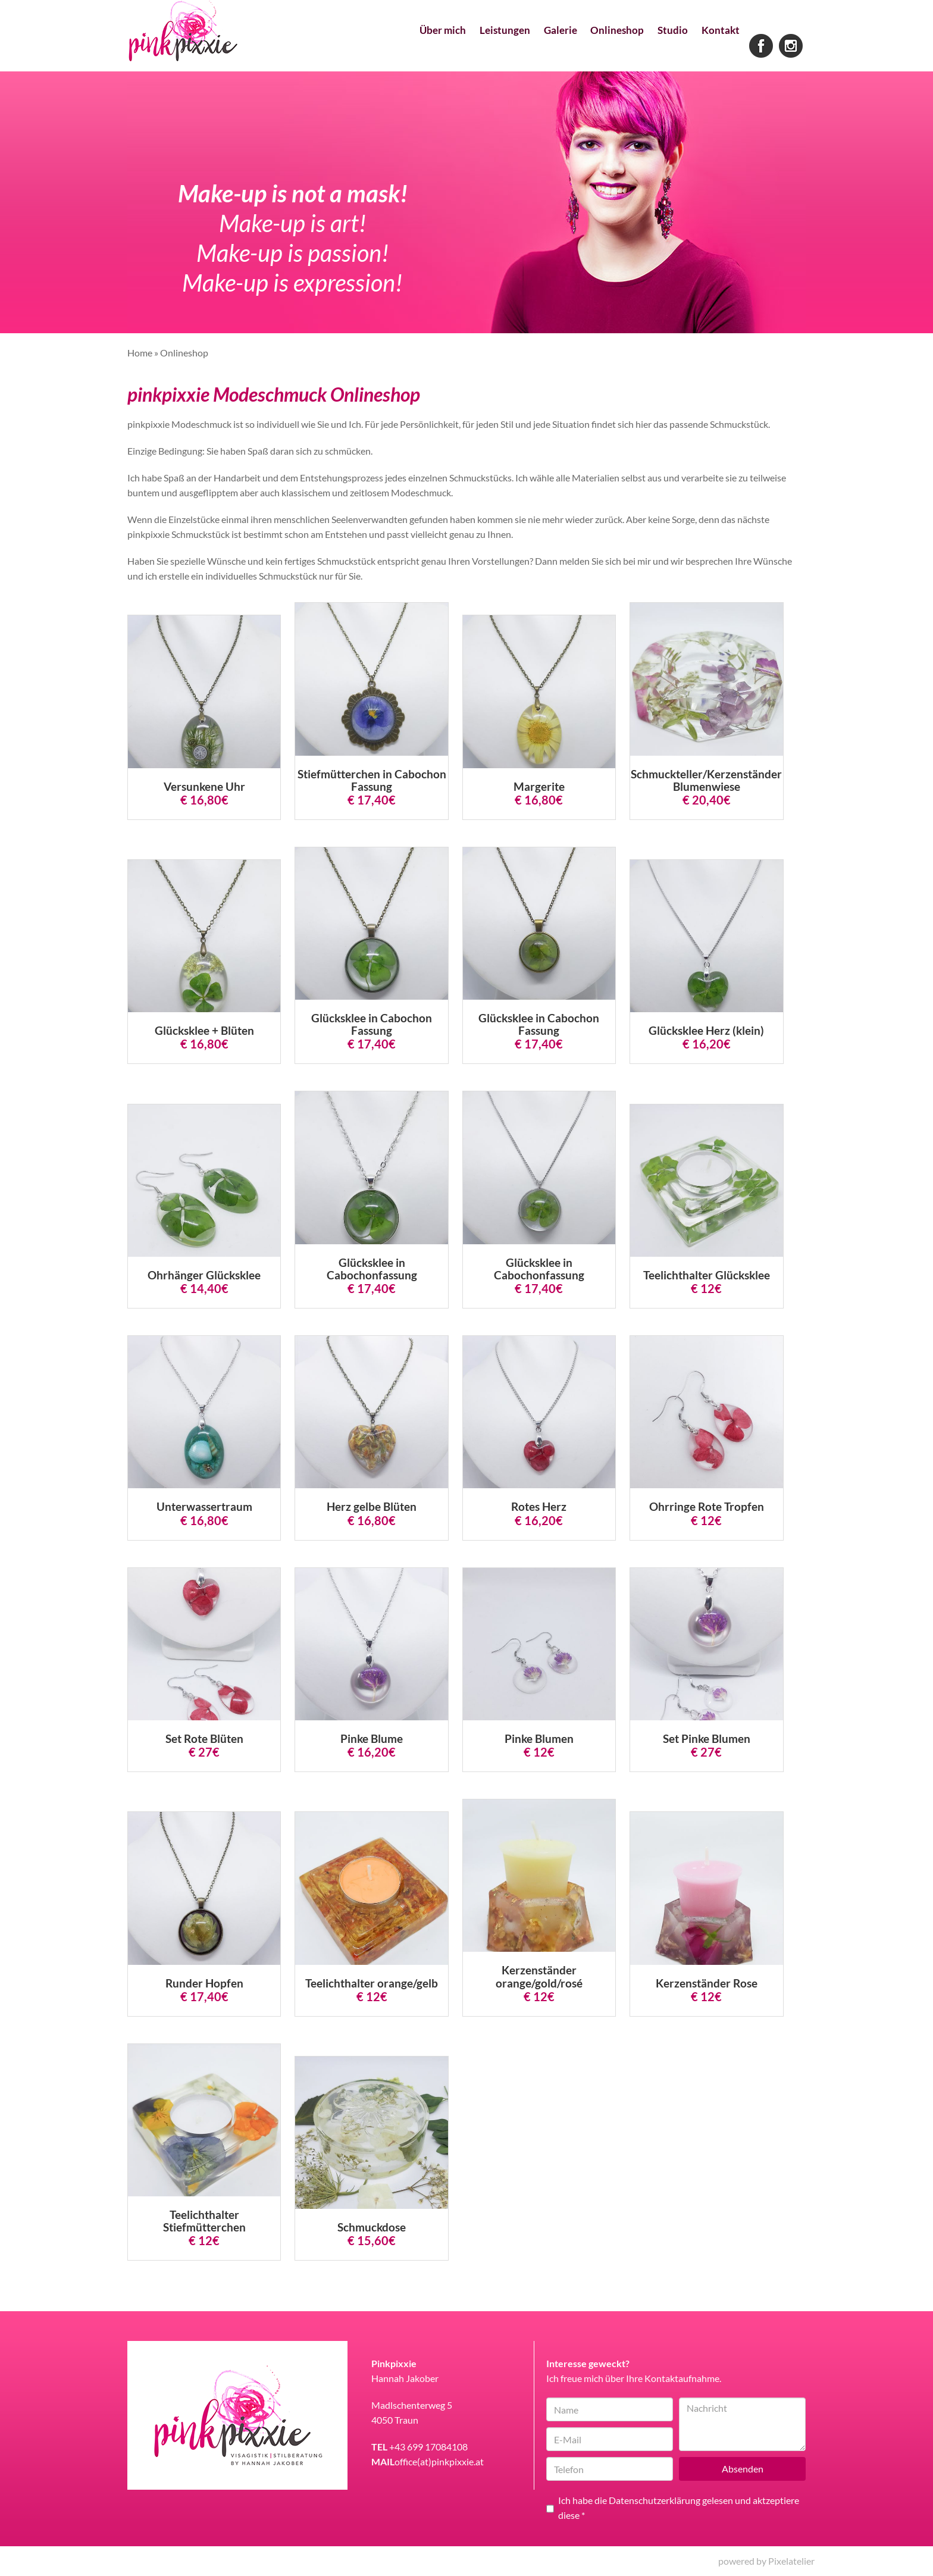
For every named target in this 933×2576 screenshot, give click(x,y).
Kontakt (716, 47)
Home (139, 352)
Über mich (392, 47)
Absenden (742, 2468)
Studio (659, 47)
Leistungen (464, 47)
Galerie (529, 47)
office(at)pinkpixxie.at (439, 2461)
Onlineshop (595, 47)
